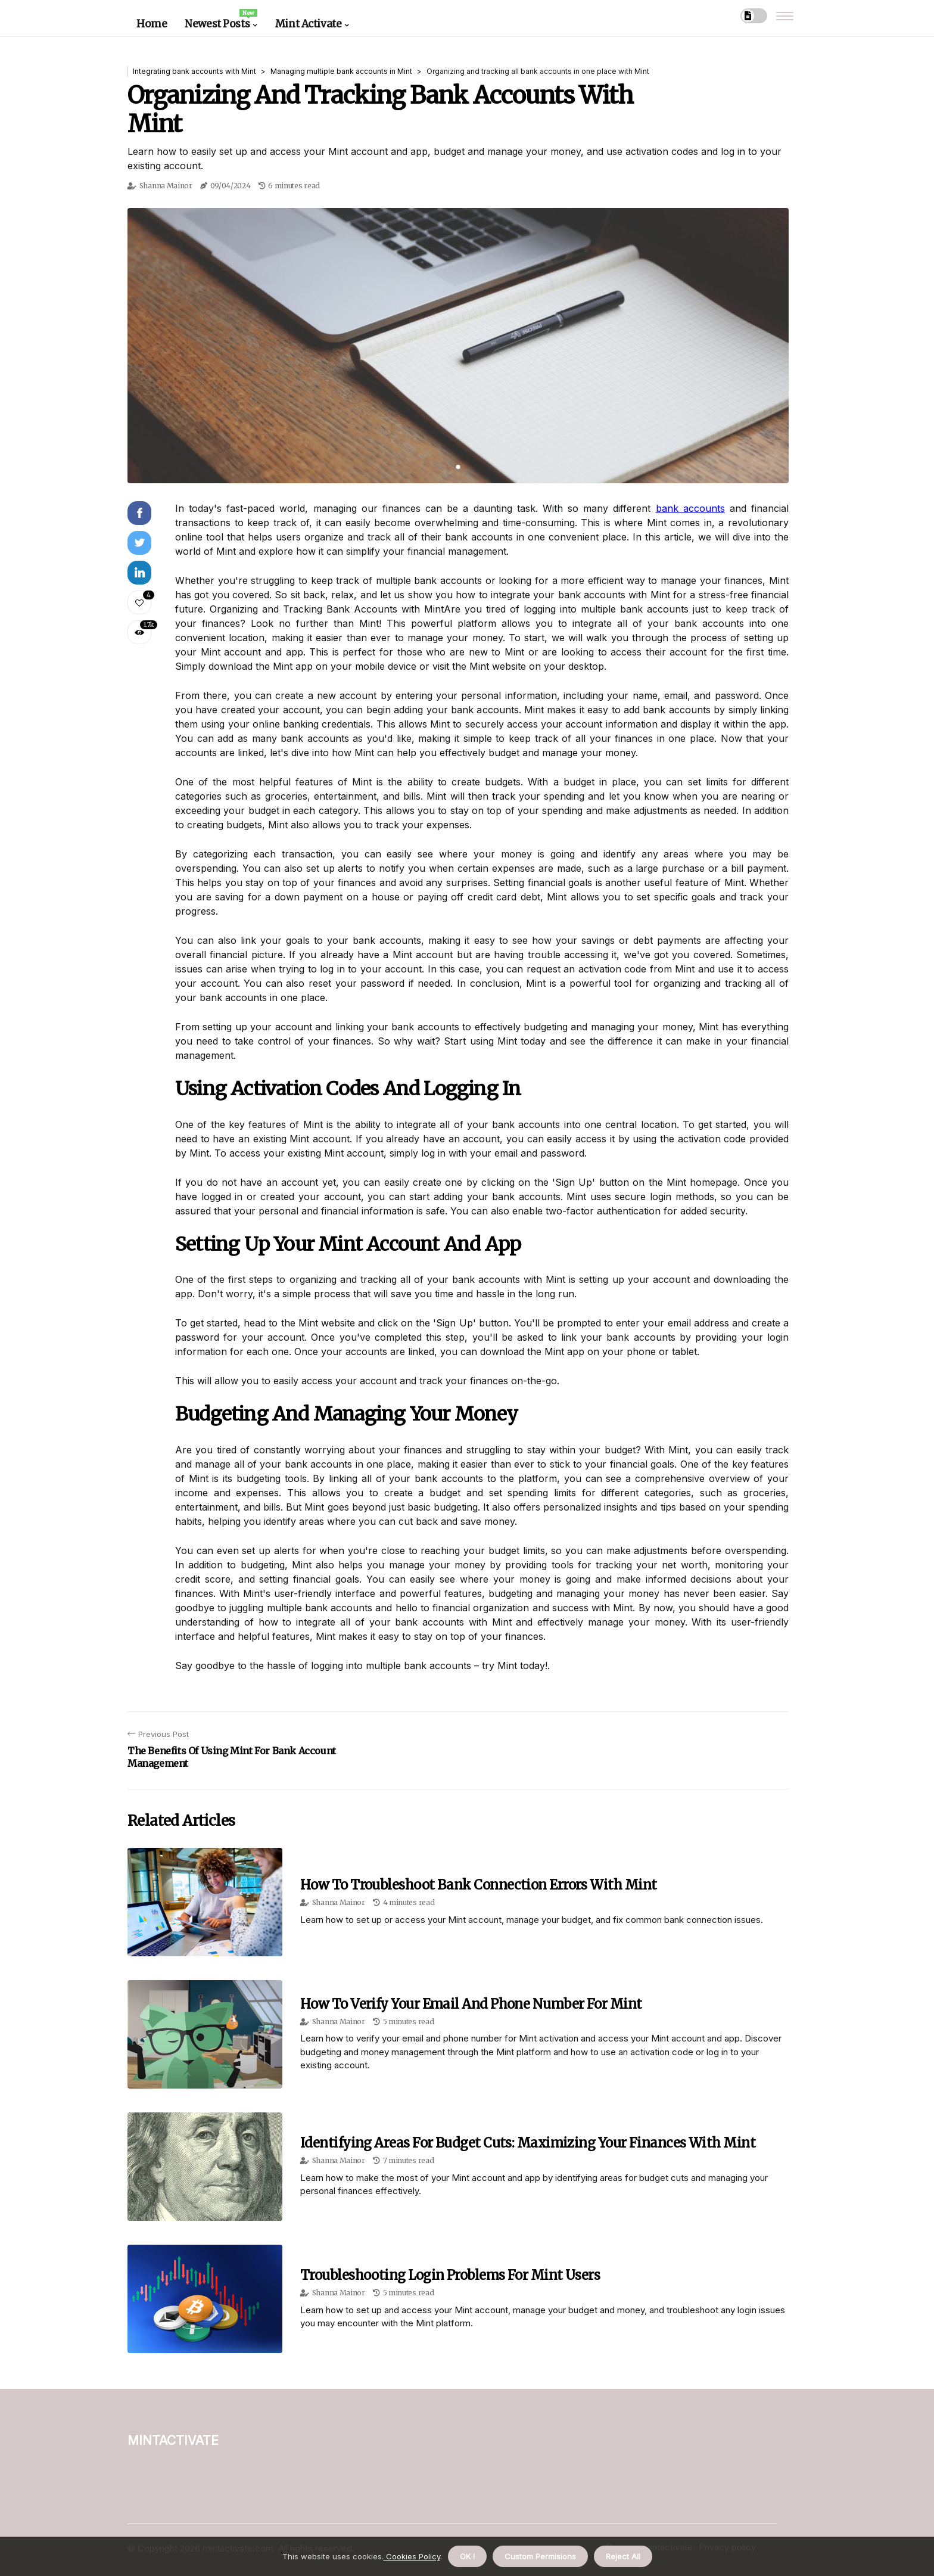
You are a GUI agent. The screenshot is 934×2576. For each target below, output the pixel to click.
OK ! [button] (467, 2556)
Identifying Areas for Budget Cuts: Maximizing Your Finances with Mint (527, 2142)
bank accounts (690, 508)
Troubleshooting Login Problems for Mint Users (450, 2275)
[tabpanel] (458, 346)
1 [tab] (458, 467)
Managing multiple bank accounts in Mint (341, 71)
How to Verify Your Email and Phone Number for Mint (471, 2004)
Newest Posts (221, 19)
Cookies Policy (412, 2556)
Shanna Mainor (165, 185)
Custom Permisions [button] (540, 2556)
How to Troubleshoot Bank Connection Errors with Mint (478, 1884)
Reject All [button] (623, 2556)
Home (151, 23)
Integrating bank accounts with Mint (194, 71)
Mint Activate (308, 23)
